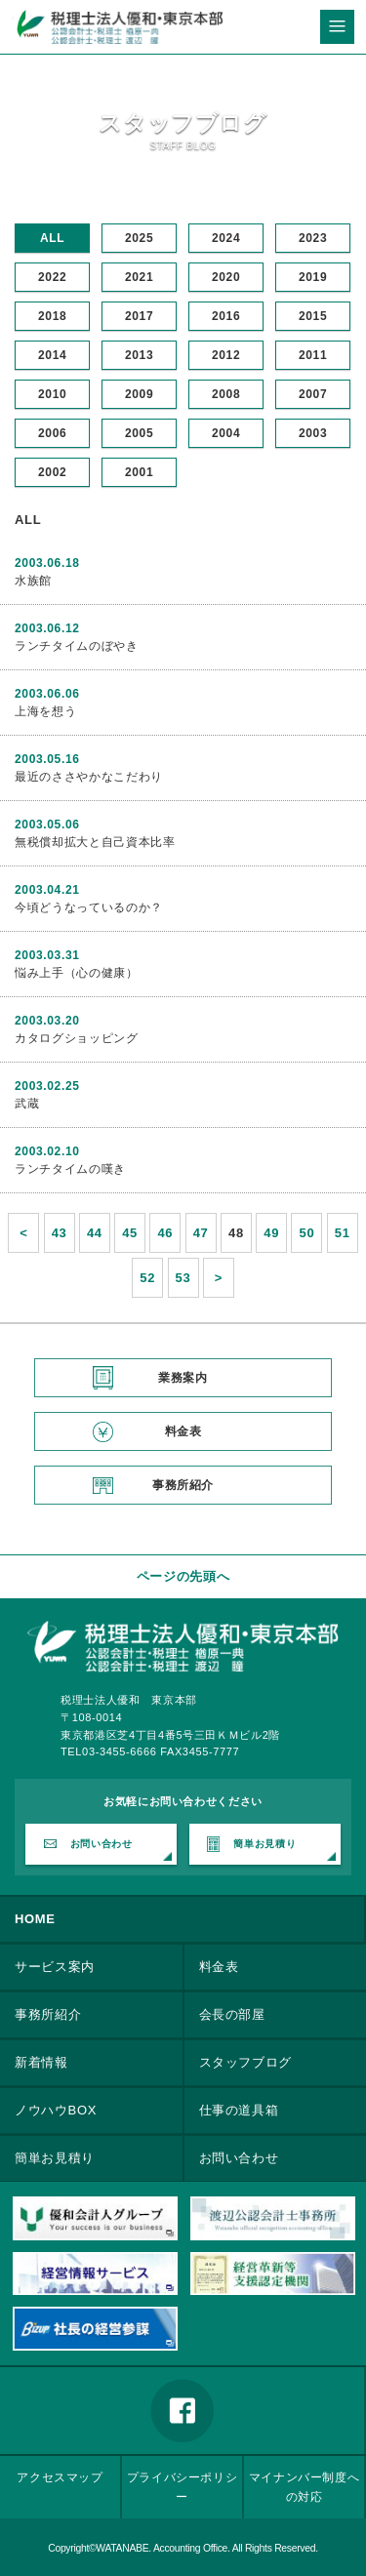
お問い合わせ (101, 1843)
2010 (52, 394)
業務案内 (183, 1378)
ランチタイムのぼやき (77, 646)
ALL (52, 238)
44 (94, 1233)
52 (147, 1277)
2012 (226, 355)
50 (307, 1233)
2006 (52, 433)
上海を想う (45, 711)
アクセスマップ (60, 2477)
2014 (52, 355)
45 (130, 1233)
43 (59, 1233)
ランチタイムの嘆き (70, 1169)
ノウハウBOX (56, 2110)
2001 (139, 472)
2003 (313, 433)
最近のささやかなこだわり (89, 777)
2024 (226, 238)
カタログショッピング (77, 1038)
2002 (52, 472)
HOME (35, 1919)
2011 (313, 355)
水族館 (33, 580)
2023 (313, 238)
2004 (226, 433)
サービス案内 (55, 1966)
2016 (226, 316)
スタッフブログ (246, 2062)
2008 (226, 394)
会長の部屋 (232, 2014)
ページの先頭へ (183, 1576)
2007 (313, 394)
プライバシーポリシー (182, 2487)
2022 (52, 277)
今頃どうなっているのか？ (89, 907)
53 (183, 1277)
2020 (226, 277)
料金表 (183, 1431)
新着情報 (41, 2062)
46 (165, 1233)
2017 (139, 316)
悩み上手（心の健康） (77, 973)
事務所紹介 (183, 1485)
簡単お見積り (264, 1843)
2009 (139, 394)
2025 (139, 238)
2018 (52, 316)
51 (342, 1233)
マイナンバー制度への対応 (304, 2487)
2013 (139, 355)
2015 (313, 316)
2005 (139, 433)
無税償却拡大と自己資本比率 (95, 842)
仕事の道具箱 (239, 2110)
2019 (313, 277)
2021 (139, 277)
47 (201, 1233)
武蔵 (27, 1103)
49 (271, 1233)
